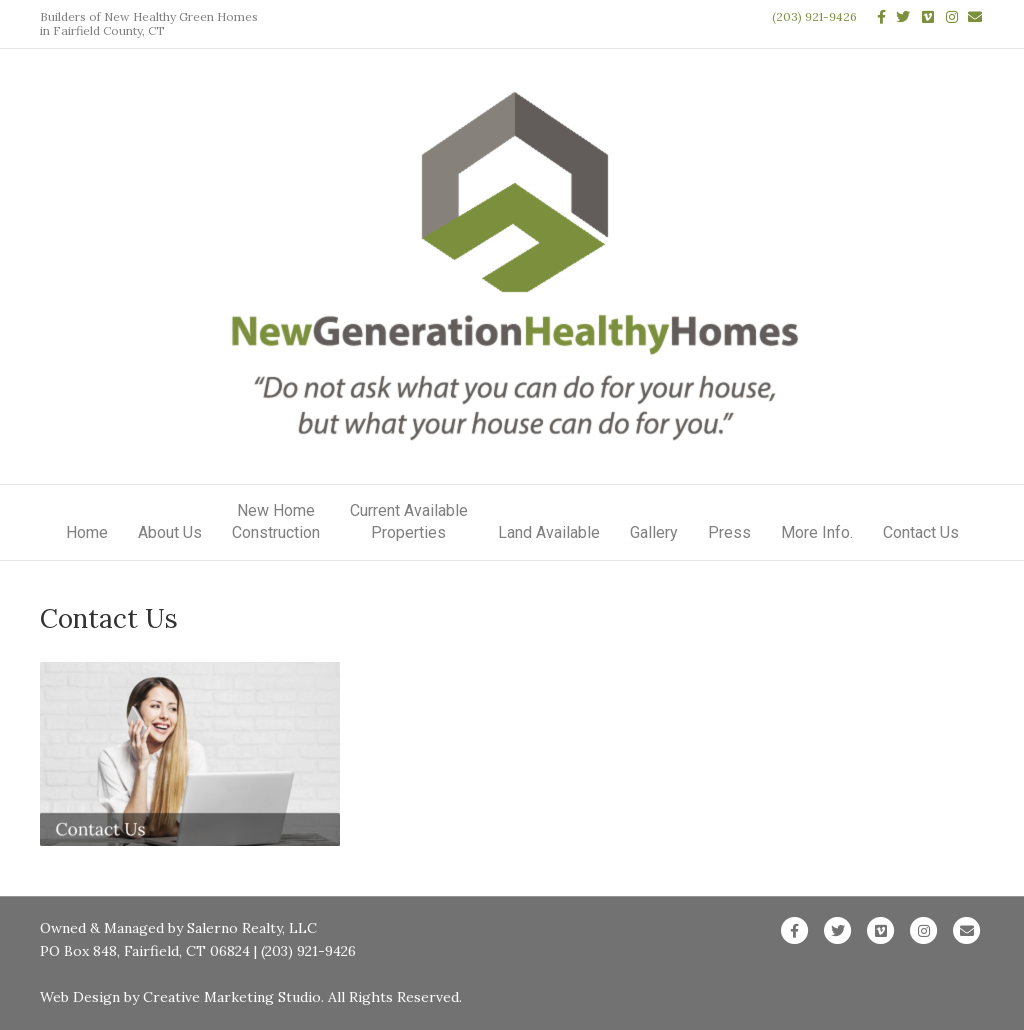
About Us (170, 532)
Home (87, 532)
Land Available (549, 532)
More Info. (817, 532)
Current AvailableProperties (409, 521)
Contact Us (921, 532)
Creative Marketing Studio (232, 997)
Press (729, 532)
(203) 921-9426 (814, 16)
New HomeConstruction (276, 521)
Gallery (654, 532)
